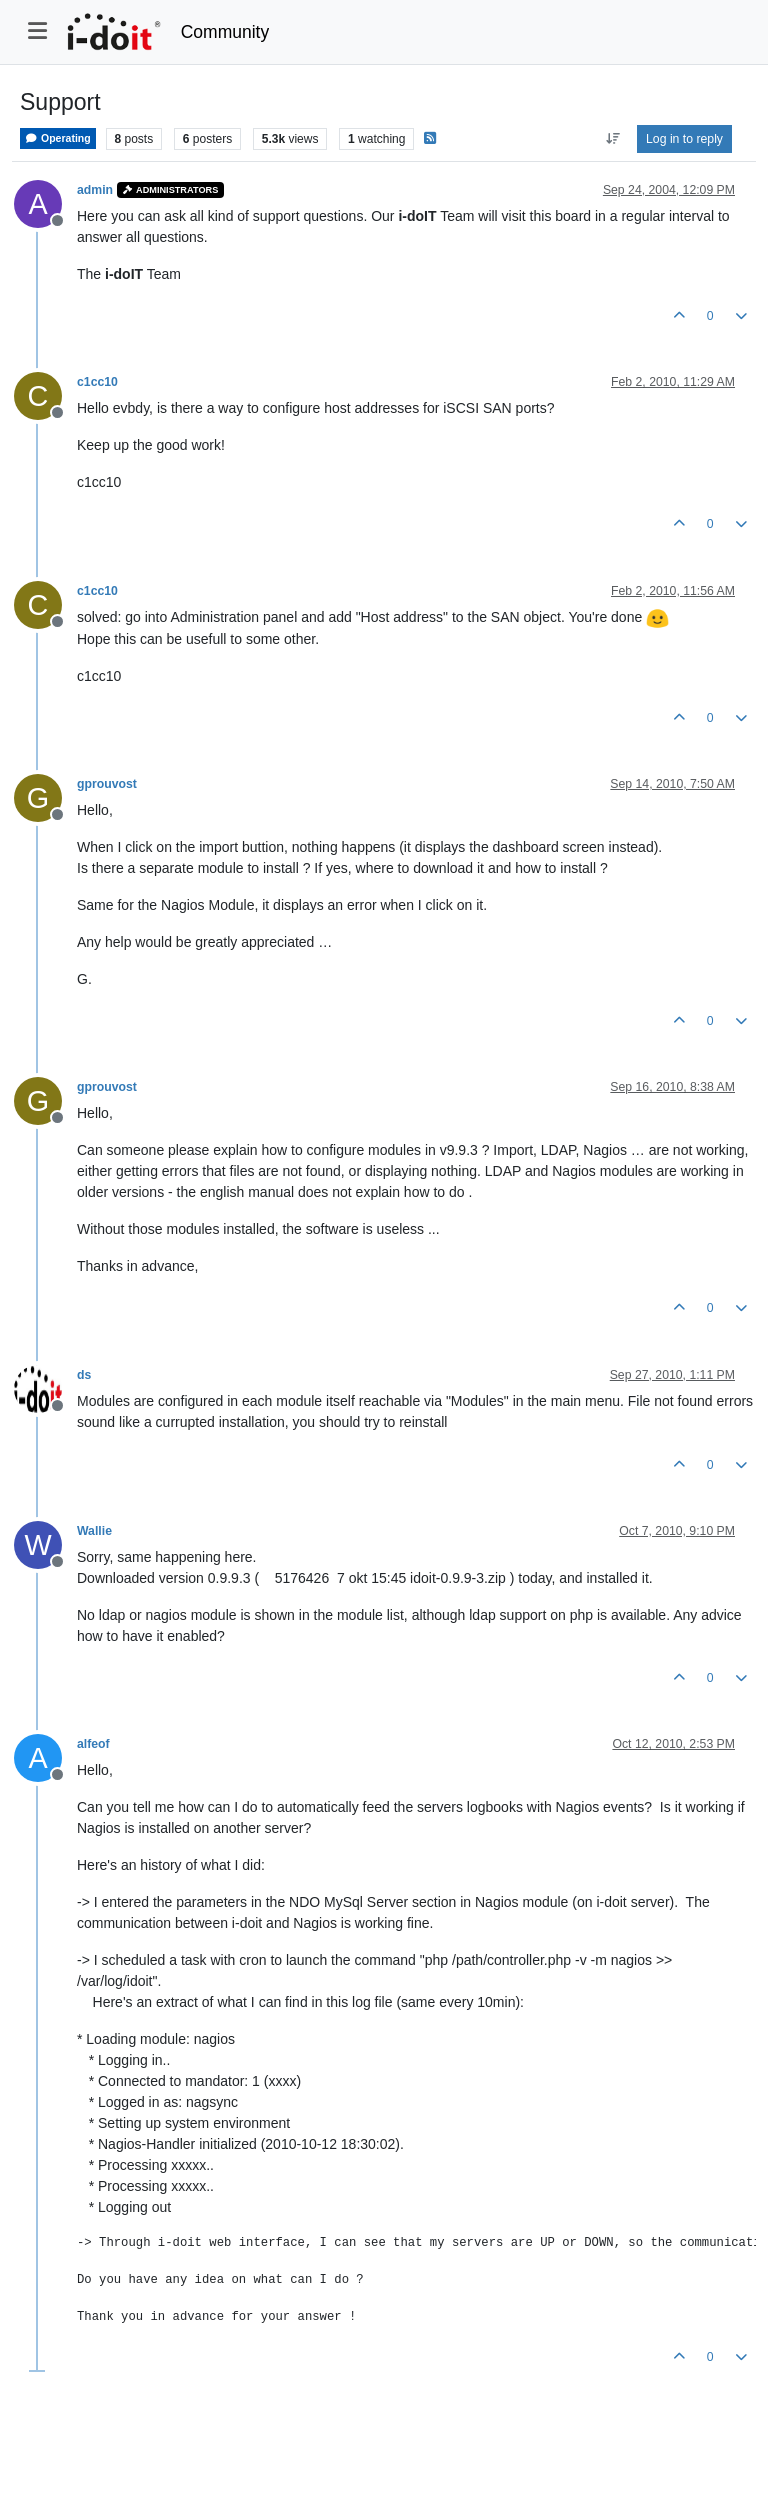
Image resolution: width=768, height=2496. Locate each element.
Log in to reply (684, 139)
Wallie (94, 1531)
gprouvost (107, 784)
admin (95, 190)
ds (84, 1375)
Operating (58, 138)
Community (225, 32)
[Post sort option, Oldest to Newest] (612, 139)
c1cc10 (97, 382)
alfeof (93, 1744)
